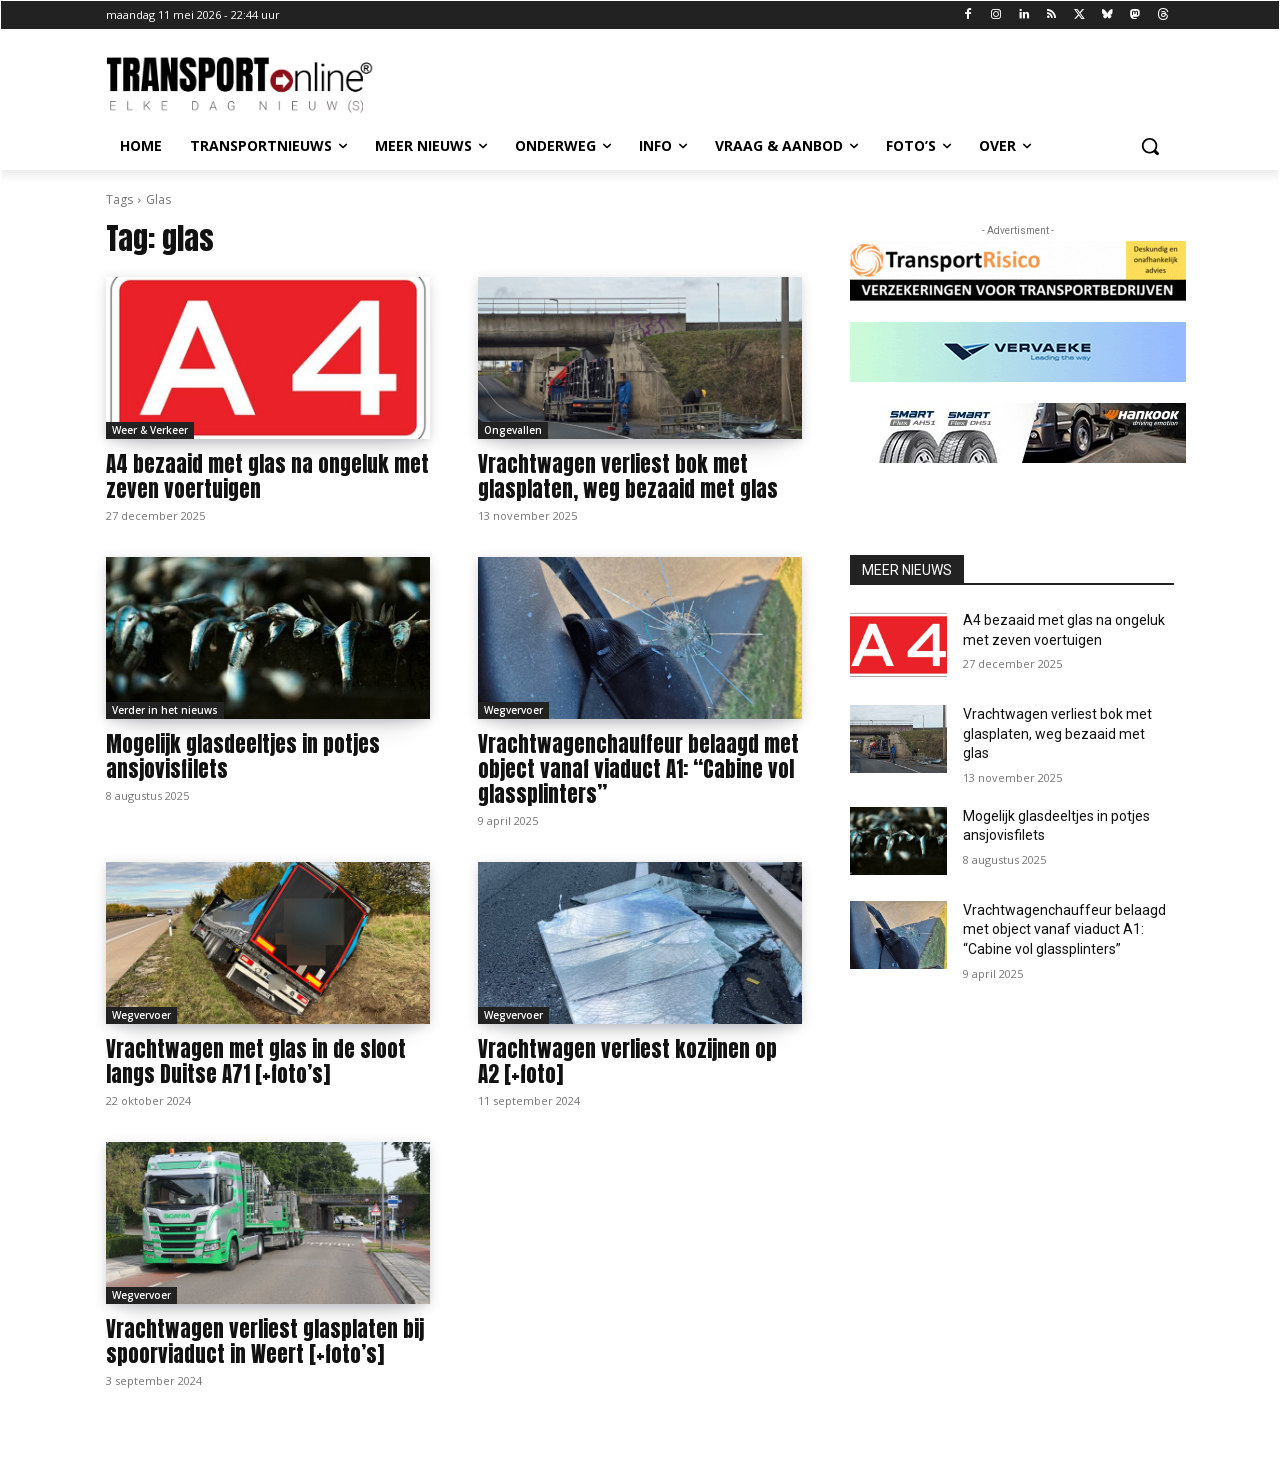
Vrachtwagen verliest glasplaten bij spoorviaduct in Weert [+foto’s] (265, 1341)
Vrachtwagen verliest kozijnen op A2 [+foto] (627, 1061)
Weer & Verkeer (150, 430)
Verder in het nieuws (165, 710)
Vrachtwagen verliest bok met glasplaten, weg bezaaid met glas (628, 476)
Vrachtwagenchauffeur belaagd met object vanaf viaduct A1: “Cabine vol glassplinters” (638, 769)
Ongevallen (513, 430)
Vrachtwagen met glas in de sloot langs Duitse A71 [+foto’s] (256, 1061)
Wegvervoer (513, 710)
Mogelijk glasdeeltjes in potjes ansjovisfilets (243, 756)
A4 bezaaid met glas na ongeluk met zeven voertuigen (267, 476)
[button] (1150, 146)
